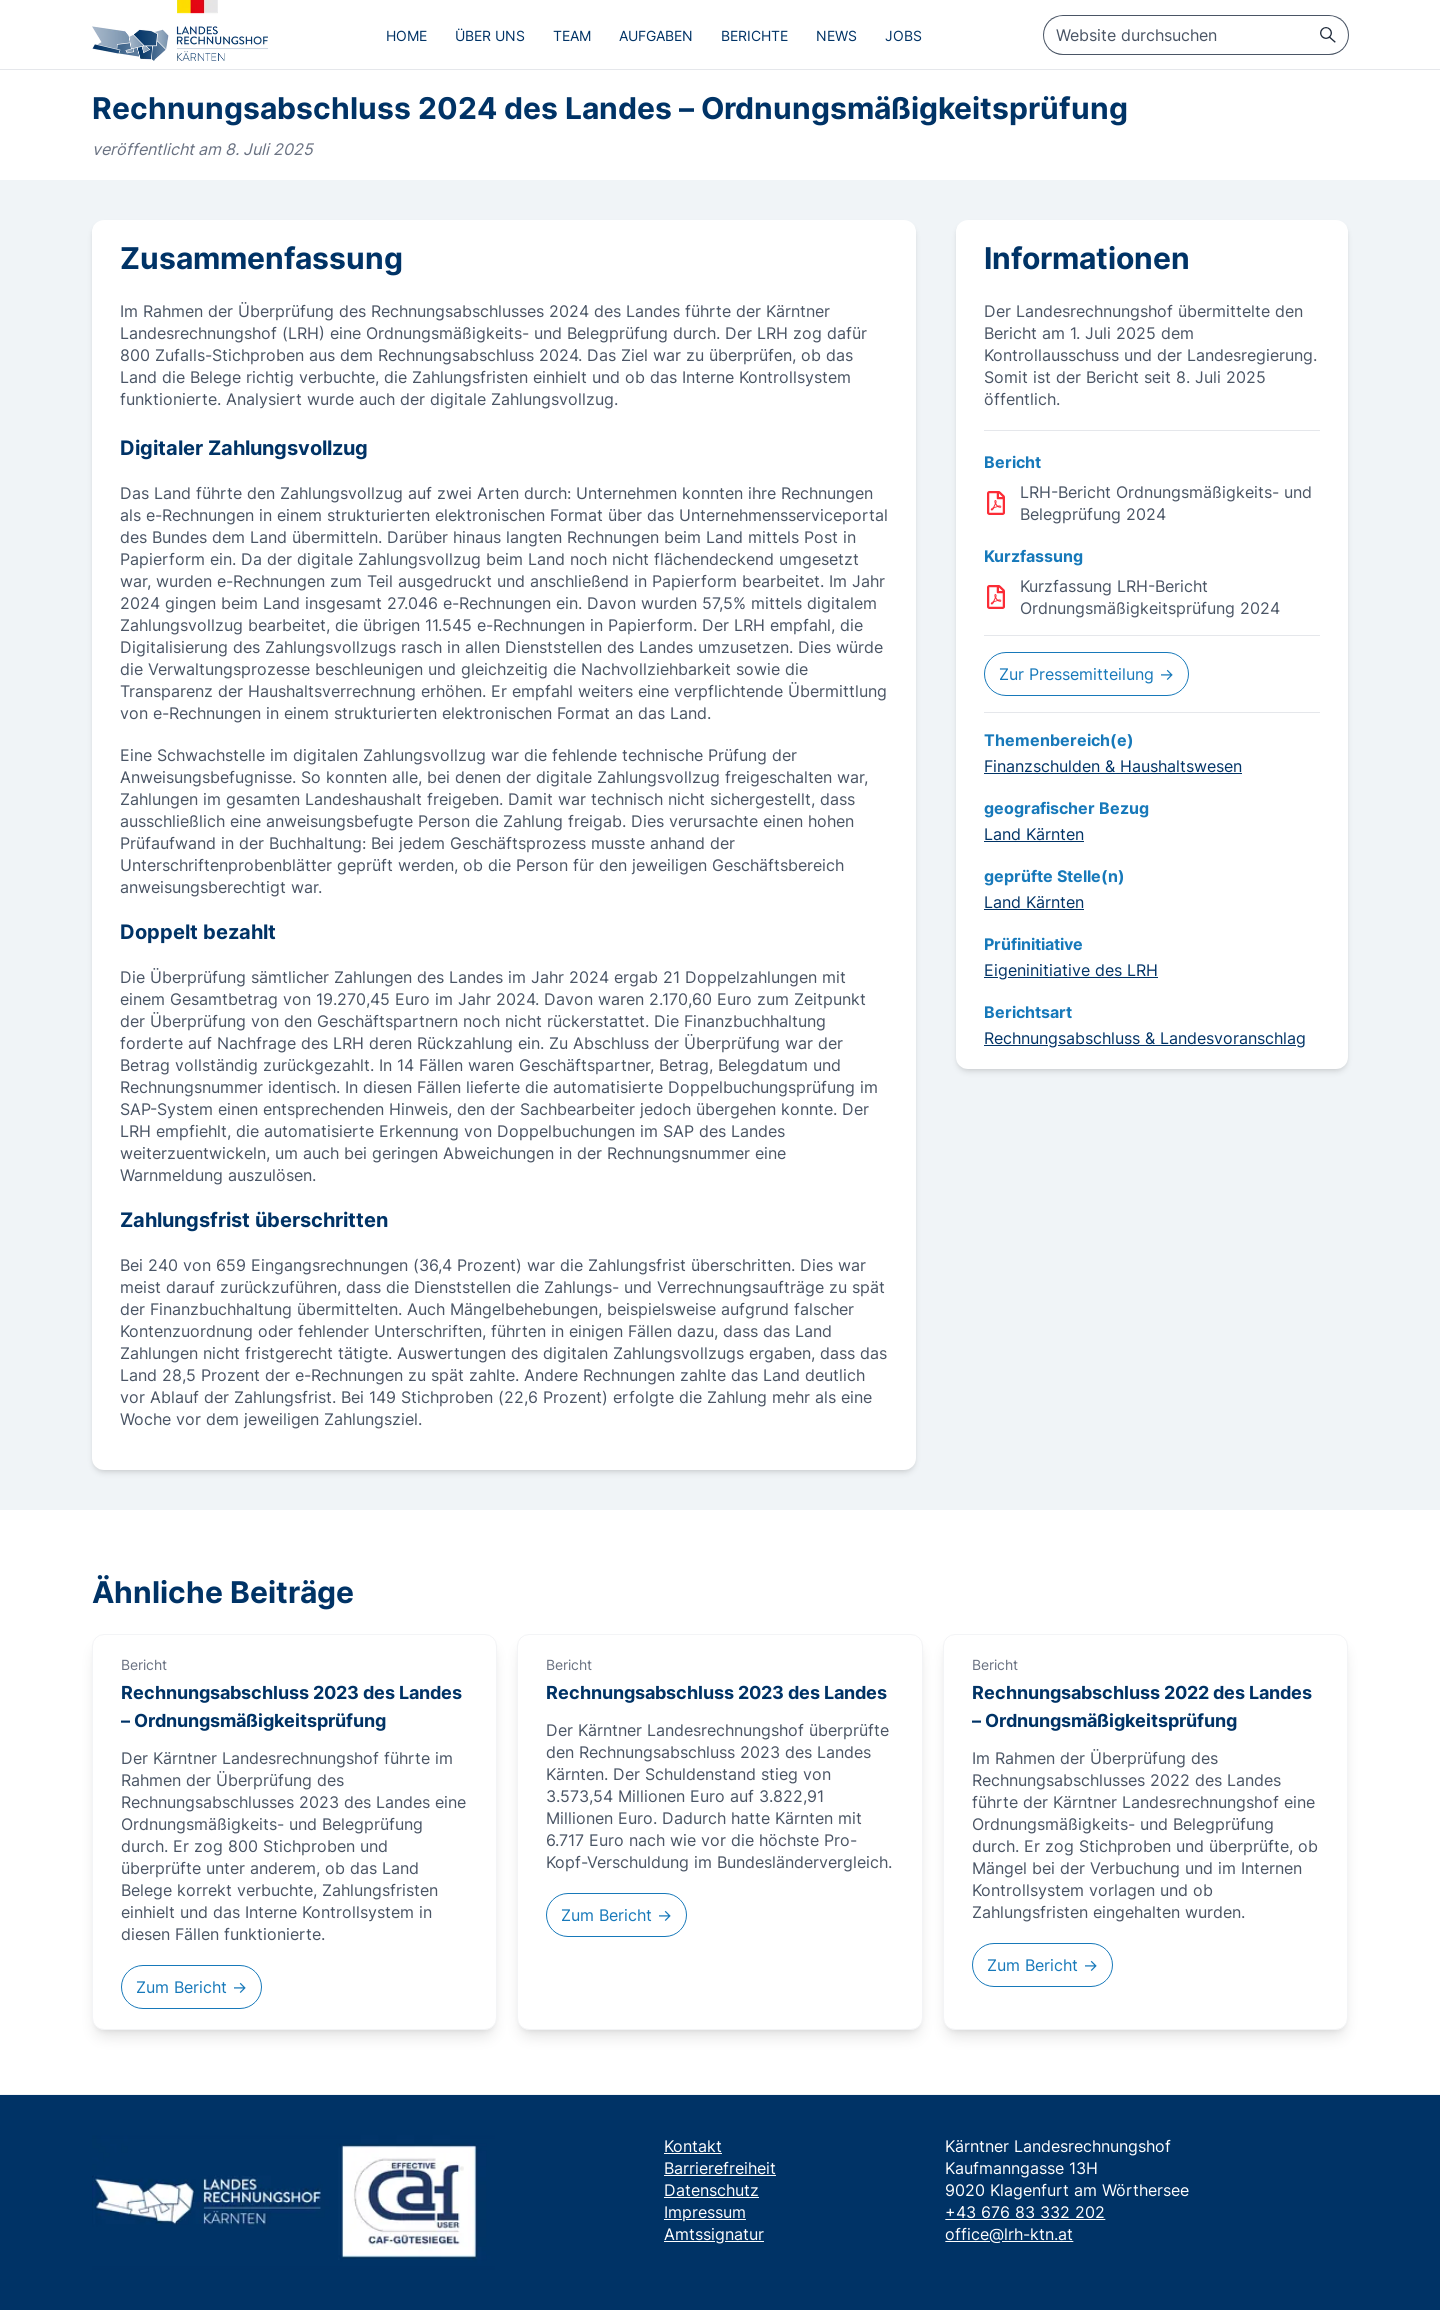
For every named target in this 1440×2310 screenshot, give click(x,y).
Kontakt (693, 2146)
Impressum (705, 2212)
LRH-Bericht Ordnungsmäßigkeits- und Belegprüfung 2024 (1166, 503)
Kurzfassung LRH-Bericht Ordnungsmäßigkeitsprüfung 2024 (1150, 597)
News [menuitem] (836, 35)
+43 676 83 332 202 (1025, 2212)
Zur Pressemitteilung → (1086, 674)
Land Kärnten (1034, 834)
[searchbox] (1196, 35)
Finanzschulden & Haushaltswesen (1113, 766)
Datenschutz (711, 2190)
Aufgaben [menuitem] (656, 35)
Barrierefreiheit (720, 2168)
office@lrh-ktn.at (1009, 2234)
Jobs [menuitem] (903, 35)
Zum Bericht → (191, 1987)
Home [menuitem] (406, 35)
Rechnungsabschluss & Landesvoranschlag (1145, 1038)
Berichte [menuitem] (754, 35)
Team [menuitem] (572, 35)
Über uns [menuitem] (490, 35)
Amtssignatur (714, 2234)
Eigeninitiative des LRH (1071, 970)
